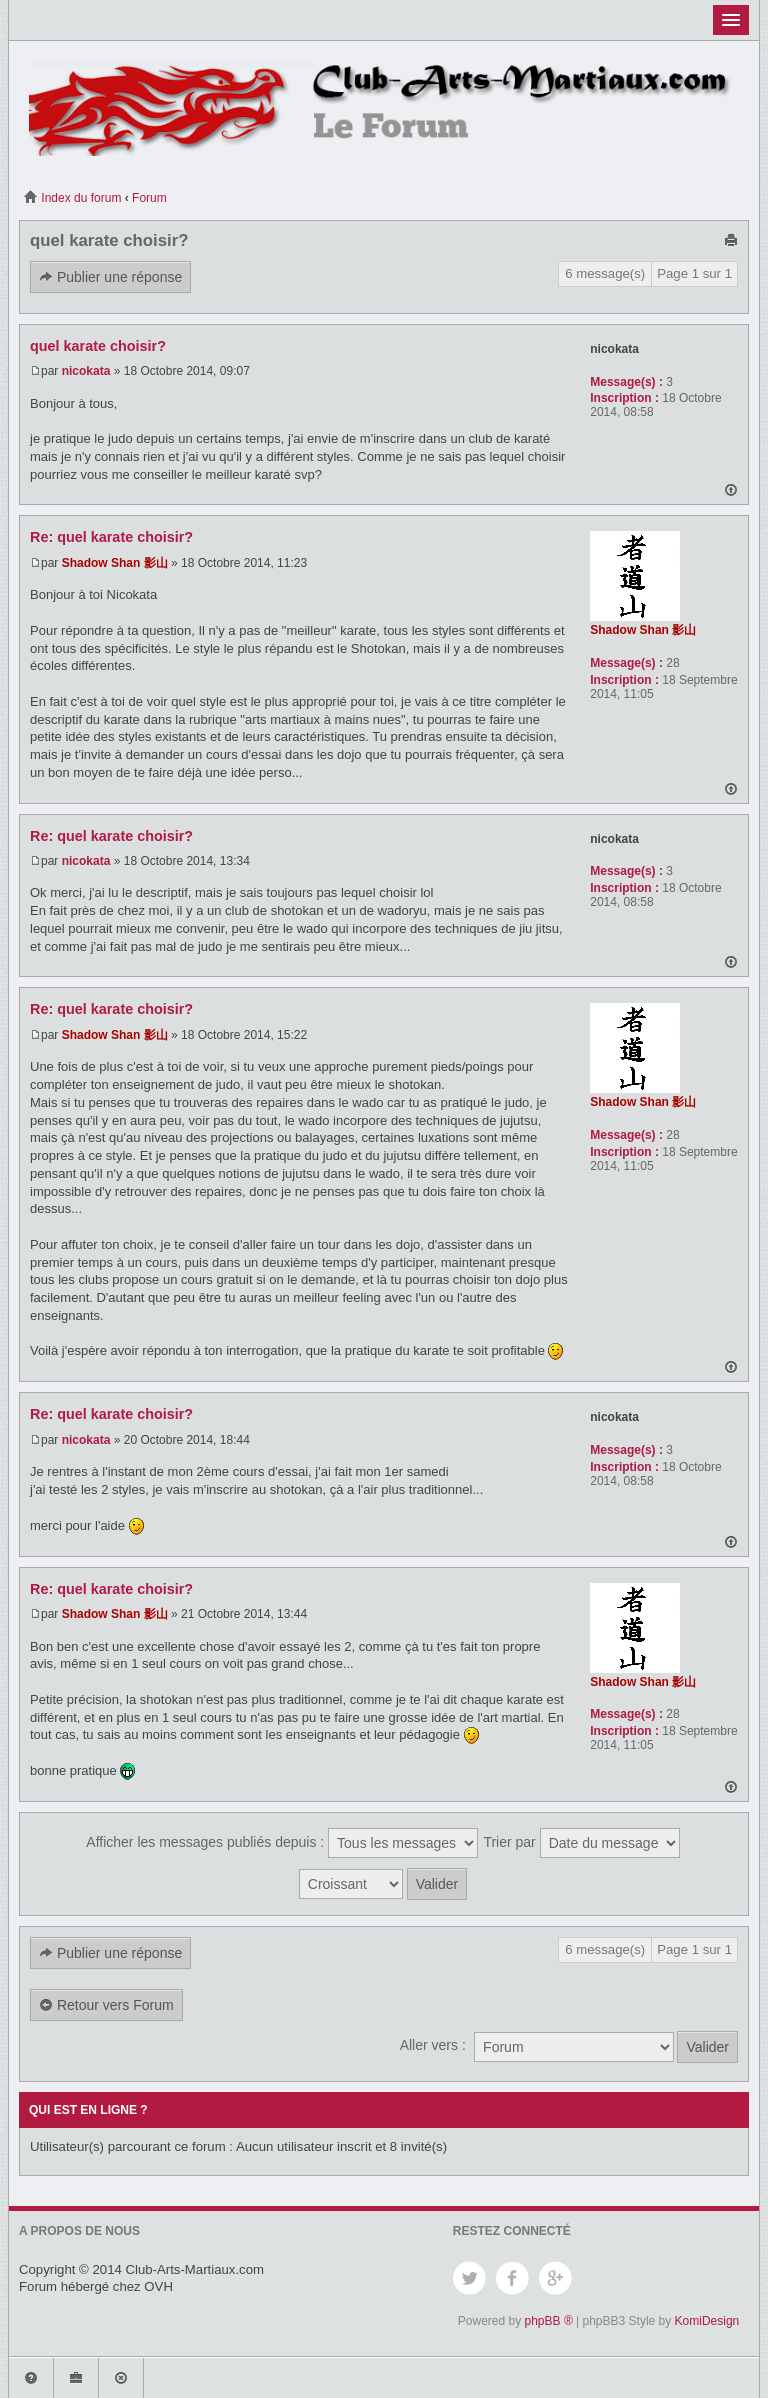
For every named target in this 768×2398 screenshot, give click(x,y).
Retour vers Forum (106, 2006)
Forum (149, 198)
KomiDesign (707, 2321)
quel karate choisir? (109, 240)
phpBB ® (549, 2321)
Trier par (581, 1843)
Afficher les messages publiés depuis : (282, 1843)
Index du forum (72, 198)
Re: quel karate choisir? (111, 537)
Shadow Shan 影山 (115, 563)
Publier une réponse (110, 278)
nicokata (86, 371)
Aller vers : (433, 2045)
